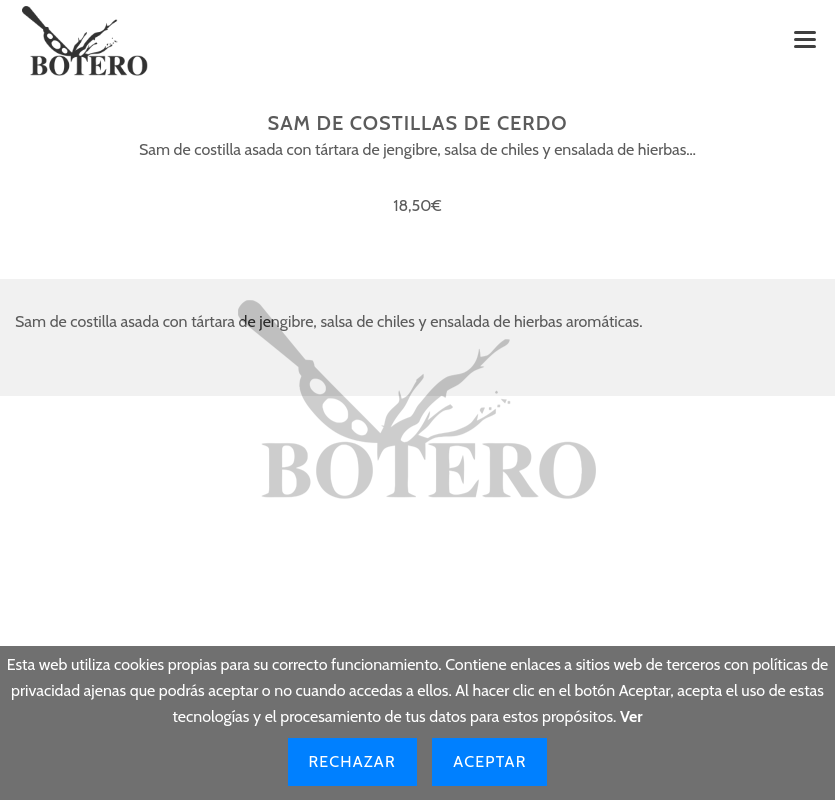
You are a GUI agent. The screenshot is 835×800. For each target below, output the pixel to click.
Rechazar (352, 761)
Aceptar (489, 761)
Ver (631, 716)
